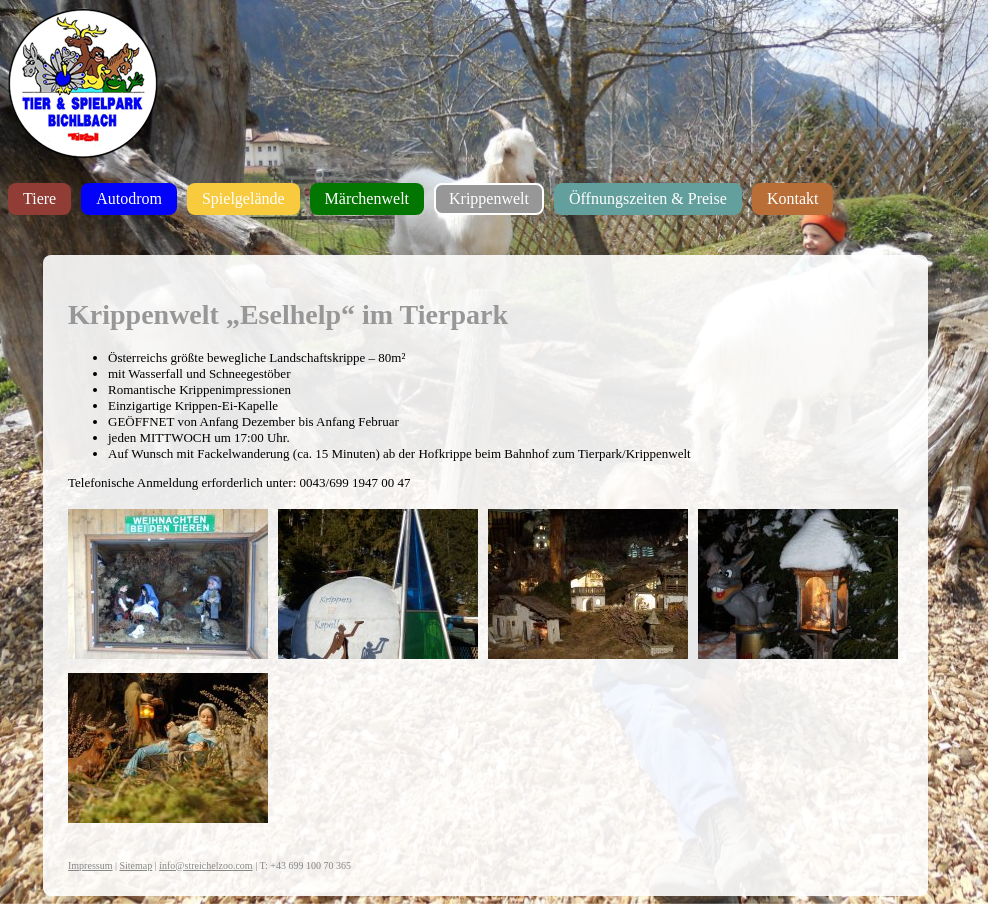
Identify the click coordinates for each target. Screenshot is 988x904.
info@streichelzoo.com (205, 865)
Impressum (90, 865)
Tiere (39, 198)
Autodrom (129, 198)
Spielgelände (243, 198)
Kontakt (793, 198)
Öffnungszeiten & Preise (648, 198)
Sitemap (135, 865)
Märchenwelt (367, 198)
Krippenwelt (489, 198)
